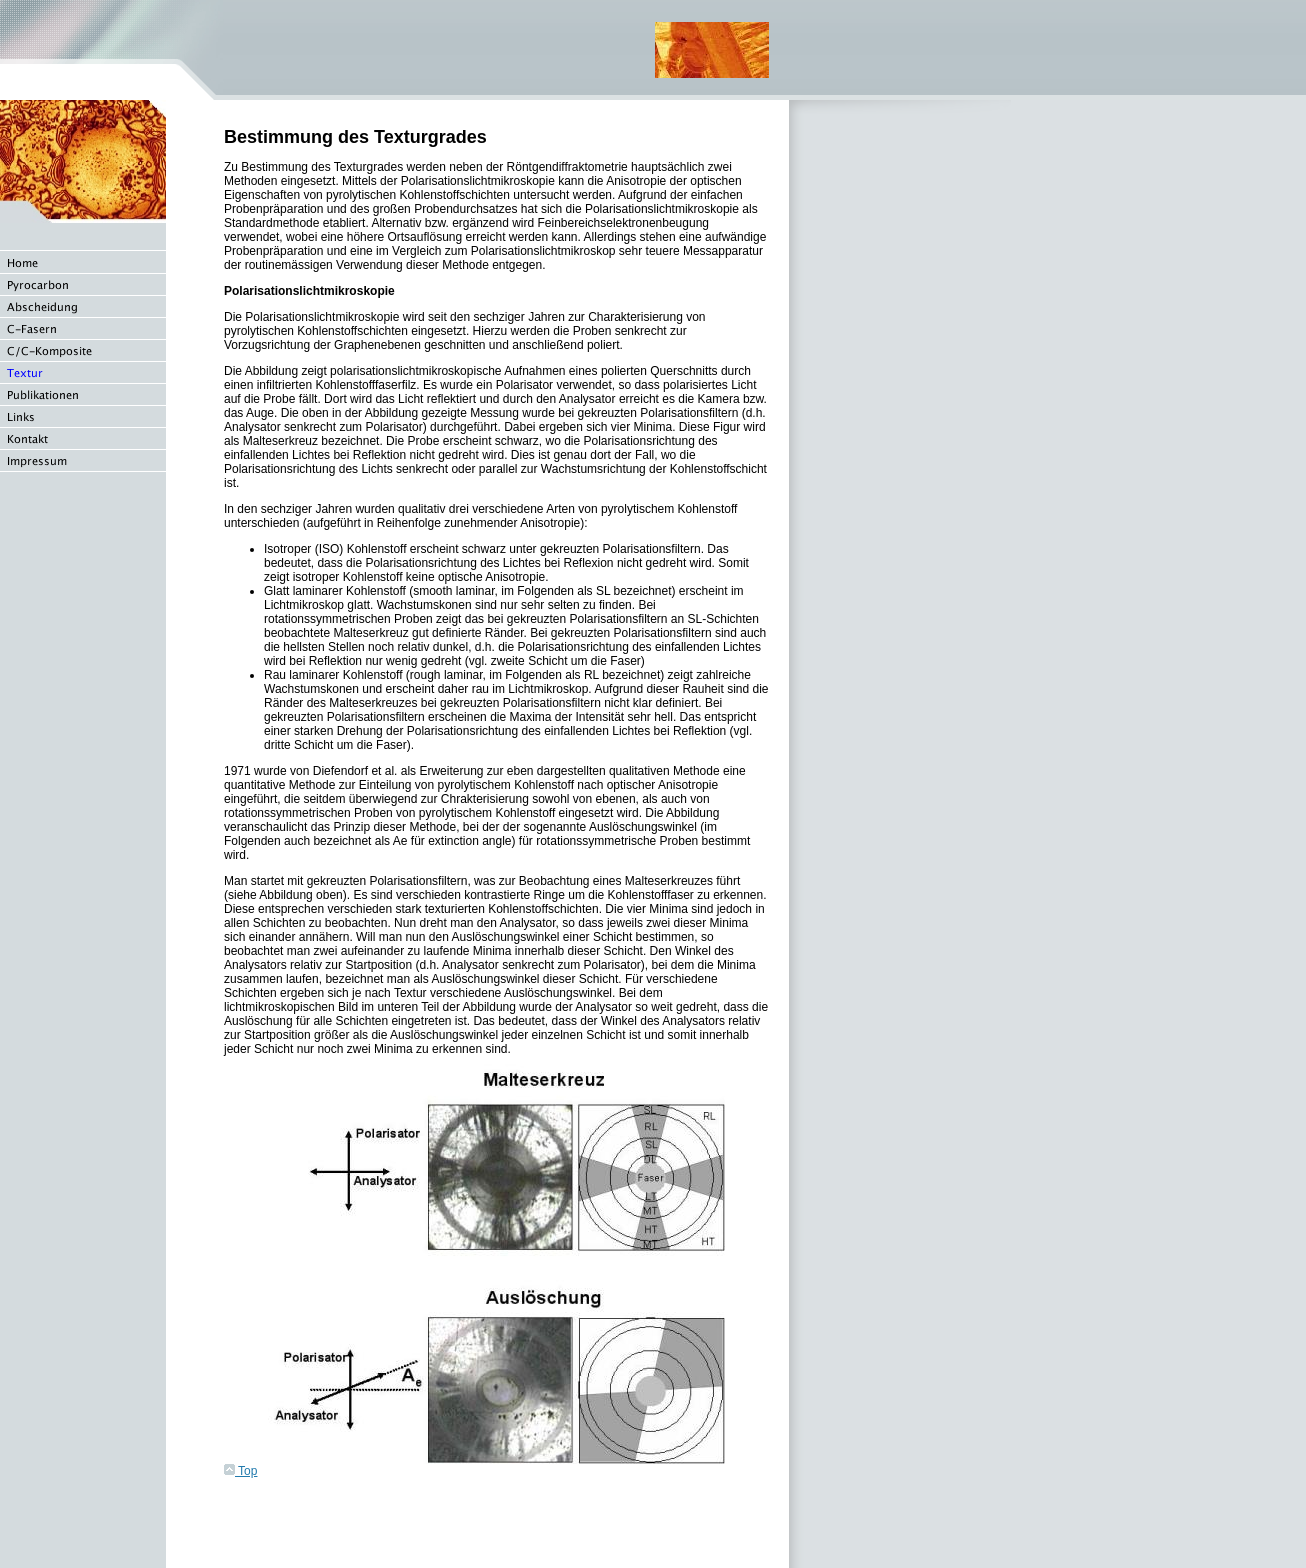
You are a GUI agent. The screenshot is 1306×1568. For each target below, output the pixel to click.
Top (240, 1471)
